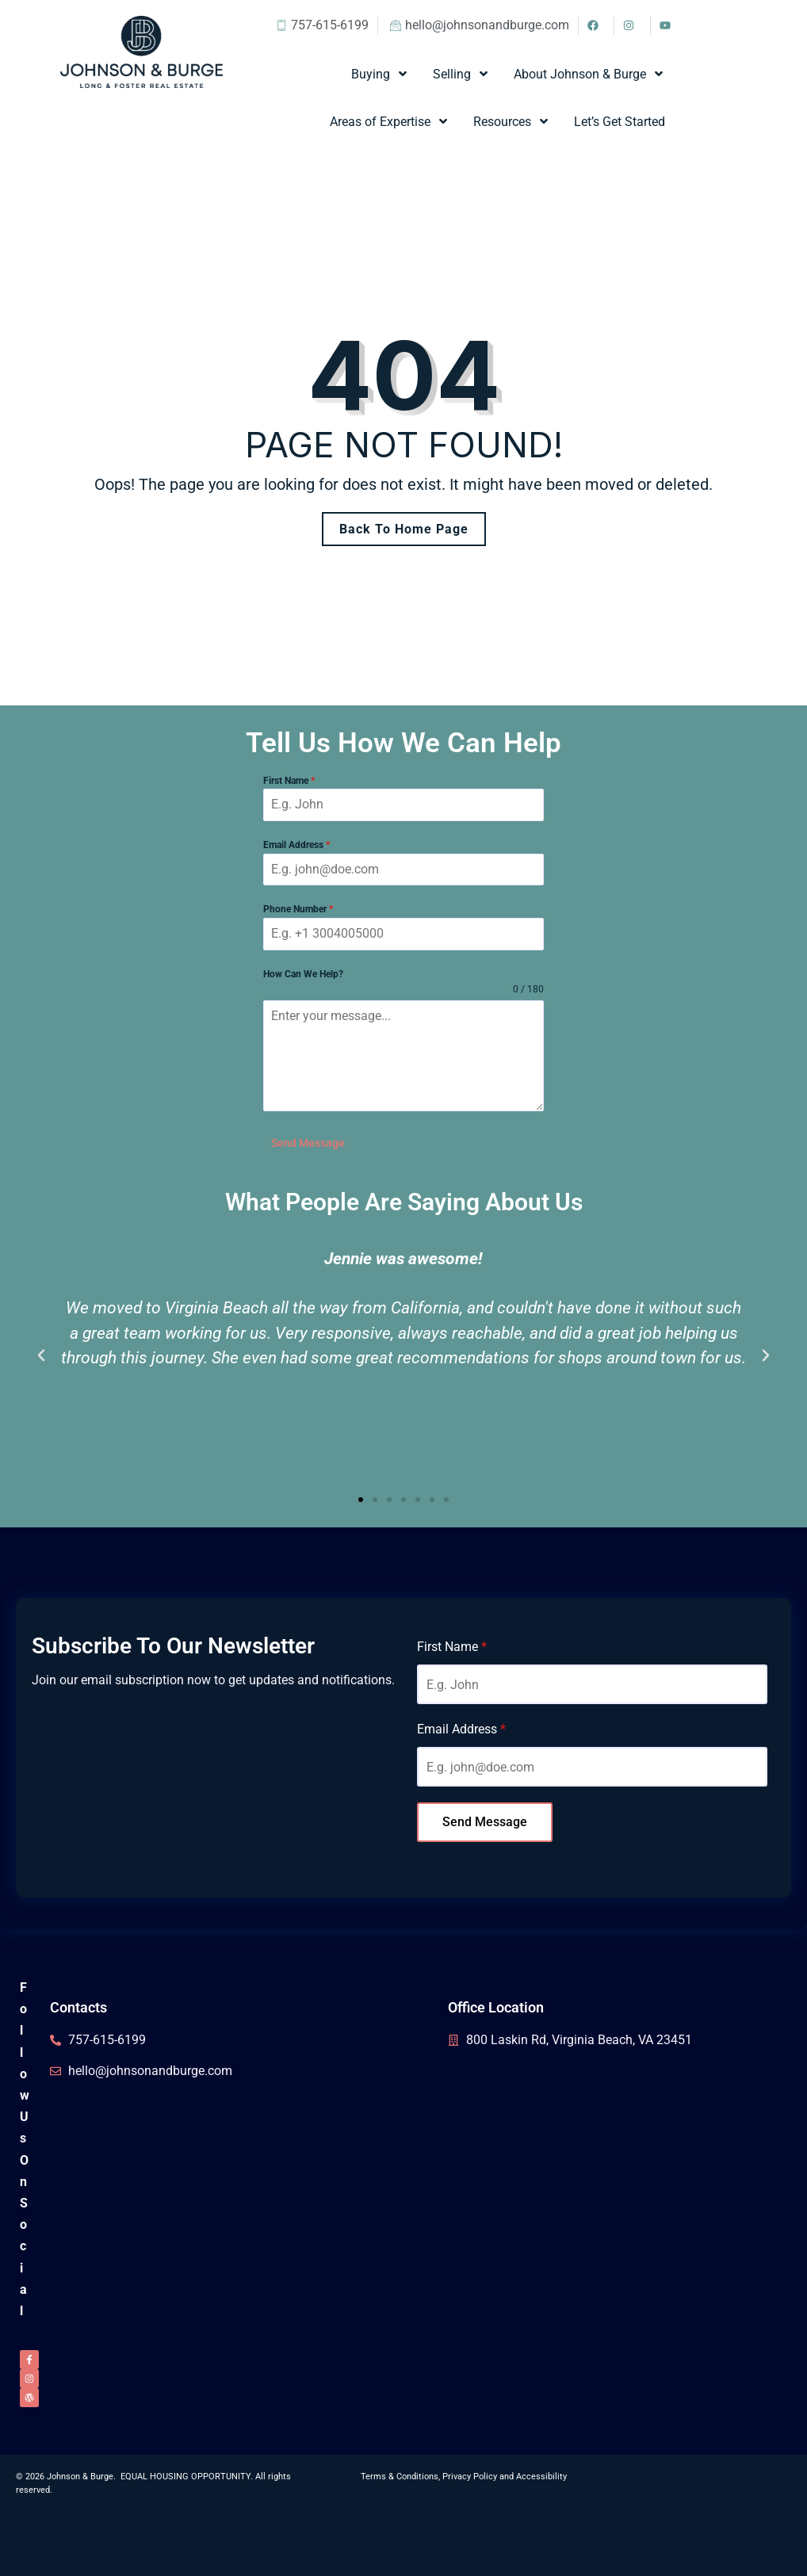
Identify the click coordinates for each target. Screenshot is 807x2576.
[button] (41, 1355)
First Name (289, 780)
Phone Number (298, 909)
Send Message (308, 1143)
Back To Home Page (404, 529)
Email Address (296, 844)
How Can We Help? (303, 974)
